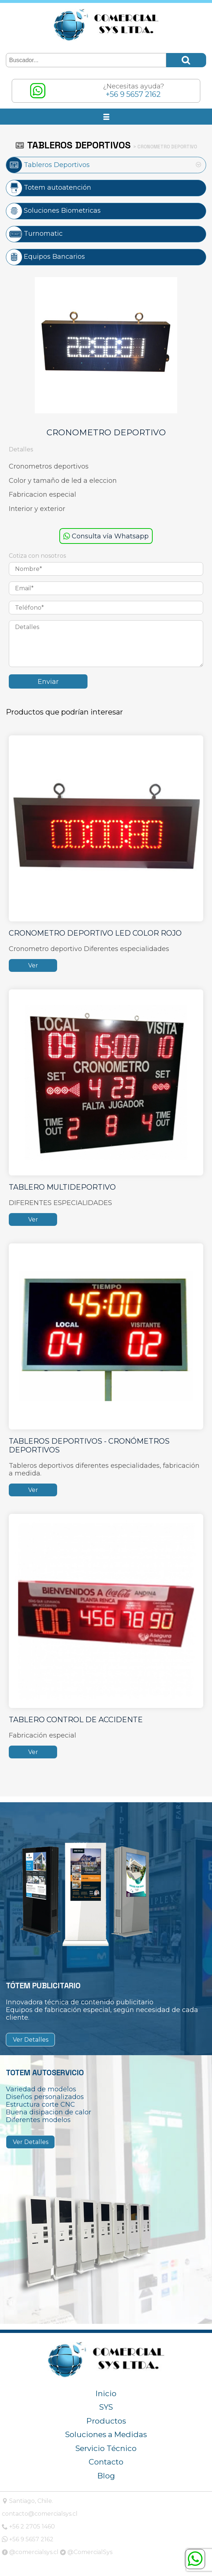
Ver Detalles (30, 2039)
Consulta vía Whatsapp (106, 536)
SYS (106, 2407)
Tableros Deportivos (48, 164)
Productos (106, 2420)
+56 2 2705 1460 (28, 2526)
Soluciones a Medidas (106, 2434)
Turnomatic (34, 233)
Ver (33, 965)
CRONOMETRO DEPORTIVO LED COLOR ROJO (95, 933)
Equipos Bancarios (45, 256)
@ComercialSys (86, 2552)
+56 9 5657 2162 (27, 2539)
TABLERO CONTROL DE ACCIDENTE (76, 1719)
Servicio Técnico (106, 2448)
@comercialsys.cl (30, 2552)
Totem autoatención (48, 187)
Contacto (106, 2461)
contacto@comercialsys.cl (40, 2513)
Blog (106, 2475)
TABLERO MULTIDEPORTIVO (62, 1187)
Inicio (106, 2393)
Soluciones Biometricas (53, 210)
